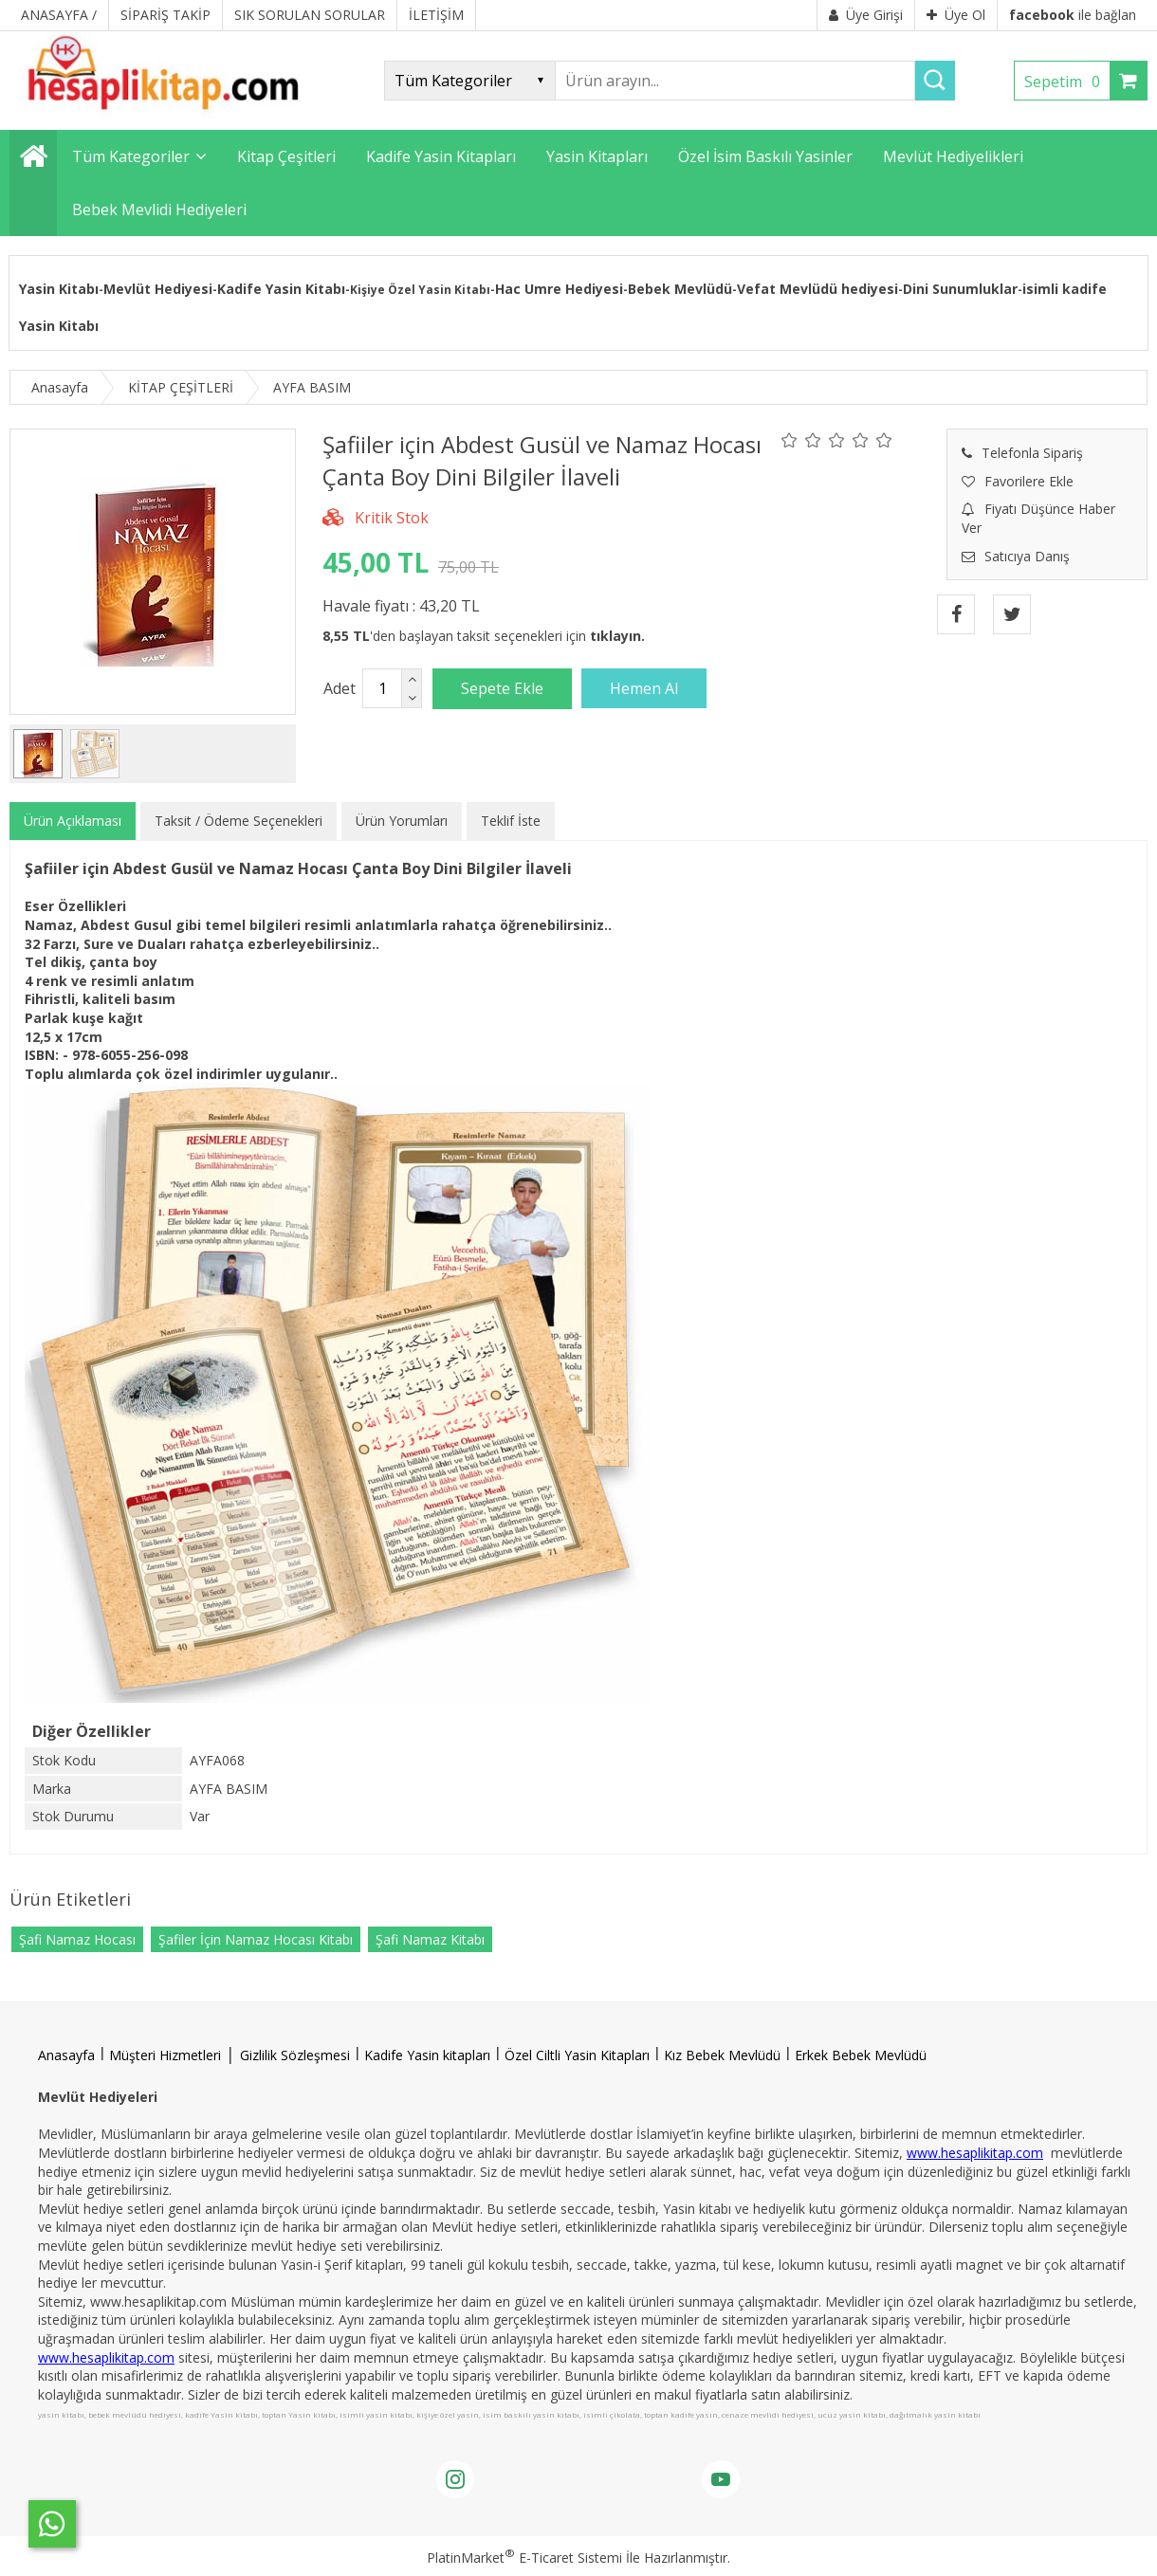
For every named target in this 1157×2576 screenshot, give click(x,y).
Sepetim (1067, 81)
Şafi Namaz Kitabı (430, 1939)
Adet (339, 688)
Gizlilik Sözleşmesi (295, 2055)
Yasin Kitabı (59, 289)
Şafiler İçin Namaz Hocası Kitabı (255, 1939)
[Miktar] (382, 688)
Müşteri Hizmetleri (165, 2055)
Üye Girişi (866, 15)
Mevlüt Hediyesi (157, 289)
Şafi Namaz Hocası (77, 1939)
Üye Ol (956, 15)
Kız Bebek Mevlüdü (722, 2055)
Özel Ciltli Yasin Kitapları (577, 2055)
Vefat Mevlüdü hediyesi (817, 289)
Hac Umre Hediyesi (559, 289)
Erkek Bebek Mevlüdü (861, 2055)
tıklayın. (617, 636)
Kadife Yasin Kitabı (281, 289)
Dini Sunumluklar (960, 289)
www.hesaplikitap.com (975, 2153)
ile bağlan (1072, 15)
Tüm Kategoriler (131, 156)
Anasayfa (66, 2055)
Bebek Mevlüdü (680, 289)
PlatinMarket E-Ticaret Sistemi (524, 2558)
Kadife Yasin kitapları (427, 2055)
